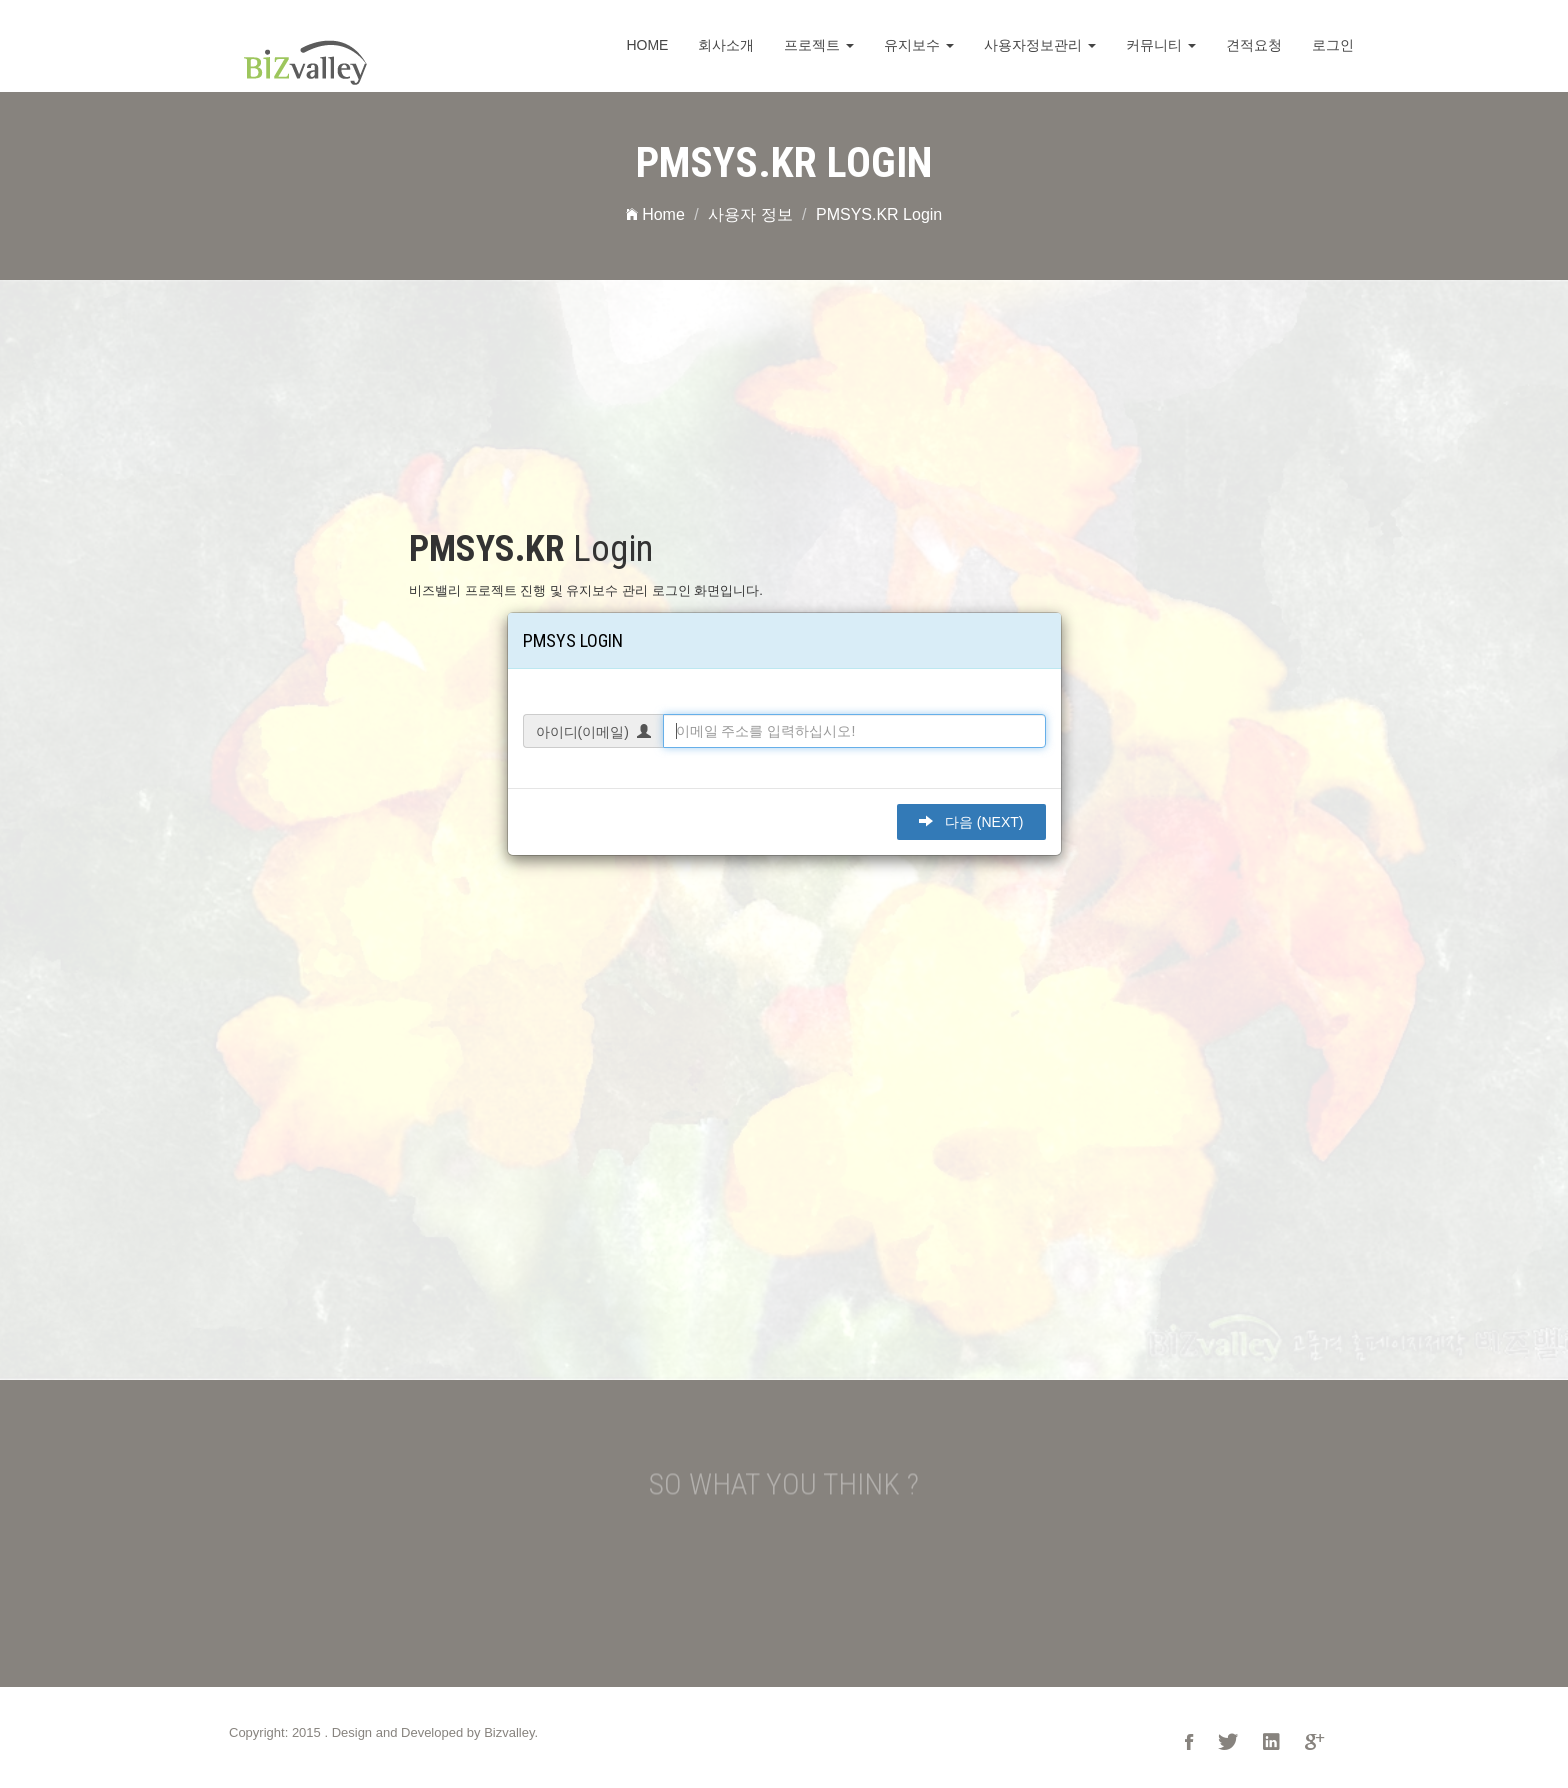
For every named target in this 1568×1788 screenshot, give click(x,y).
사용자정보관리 (1040, 45)
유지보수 (919, 45)
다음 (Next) (971, 822)
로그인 (1333, 45)
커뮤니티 (1161, 45)
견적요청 (1254, 45)
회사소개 (726, 45)
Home (647, 45)
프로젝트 (819, 45)
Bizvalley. (511, 1732)
